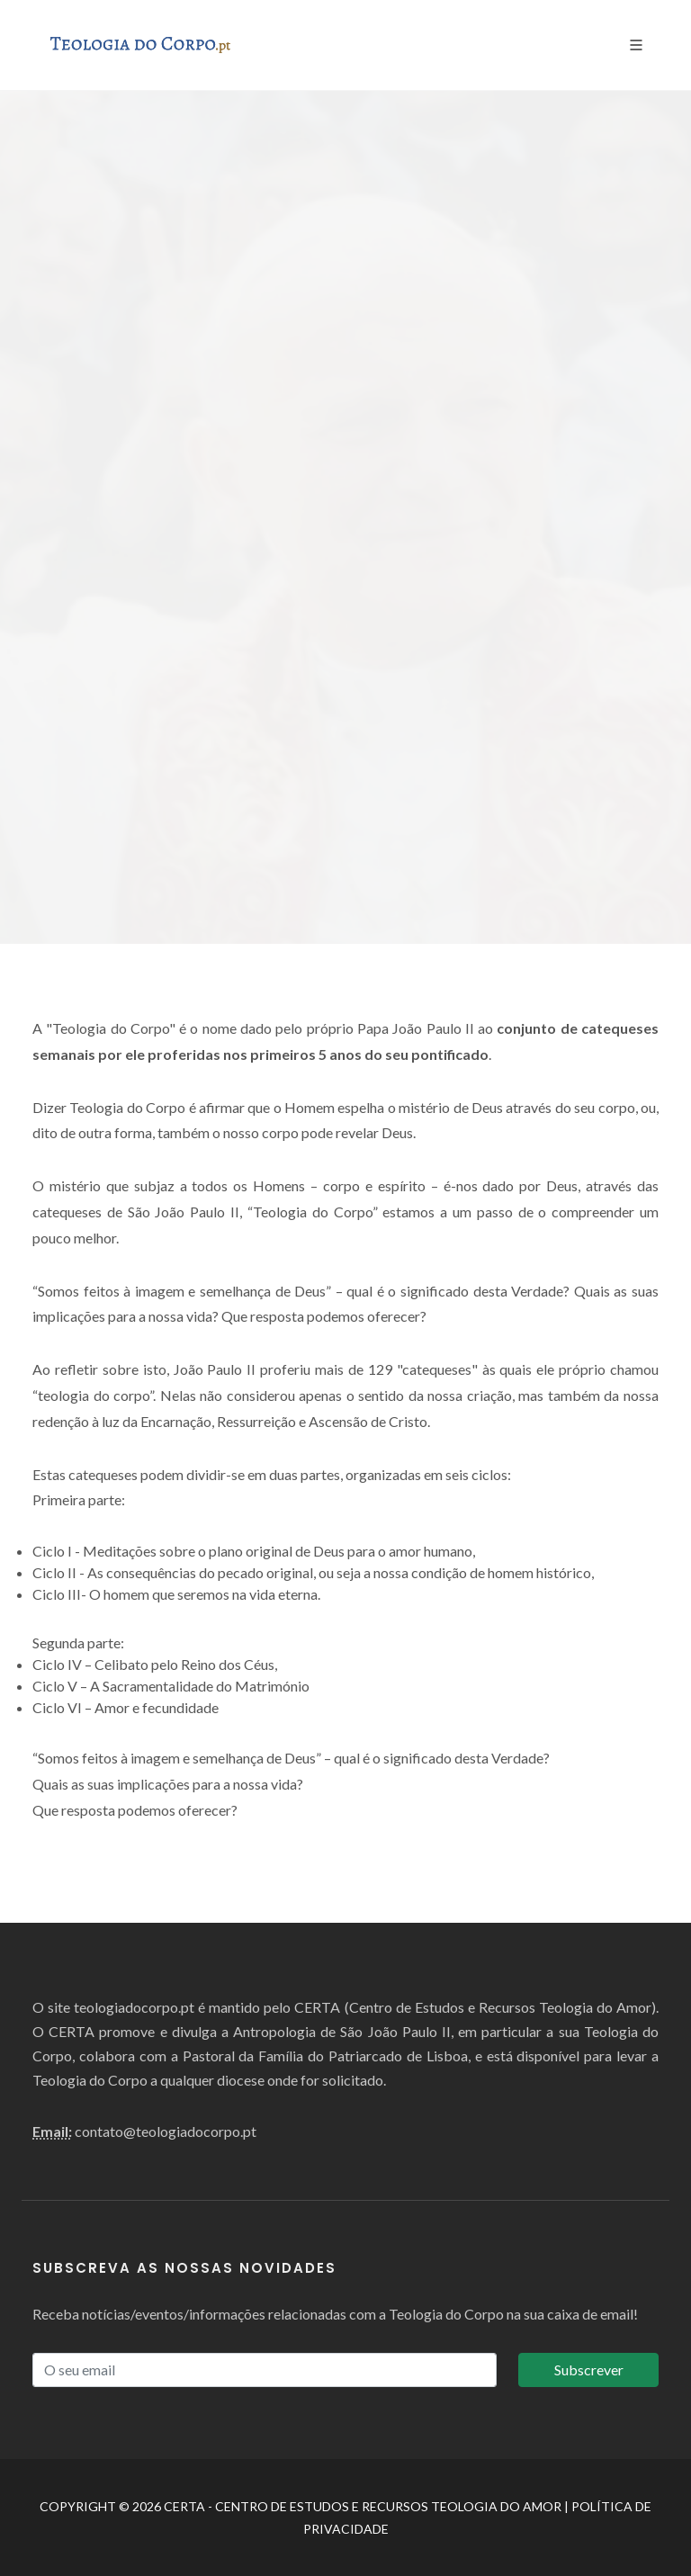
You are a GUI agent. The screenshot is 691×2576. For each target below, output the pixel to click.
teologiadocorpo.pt (134, 2006)
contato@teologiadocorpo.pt (165, 2131)
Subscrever (589, 2369)
